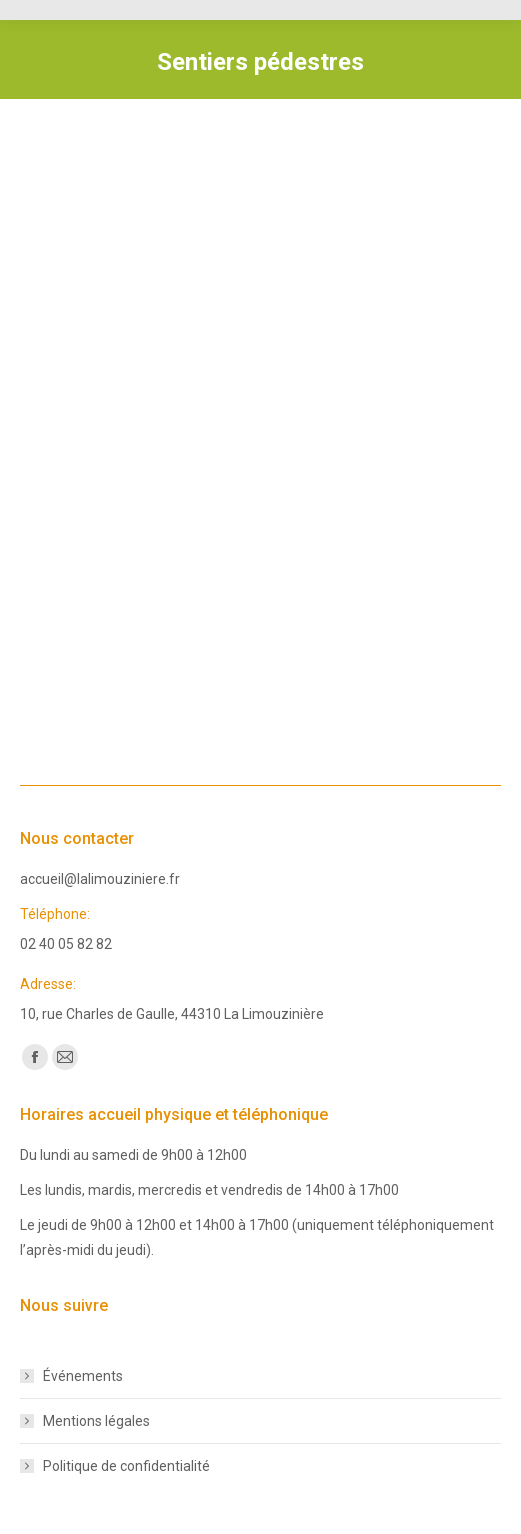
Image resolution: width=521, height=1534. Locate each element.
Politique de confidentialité (126, 1466)
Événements (83, 1376)
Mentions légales (96, 1421)
